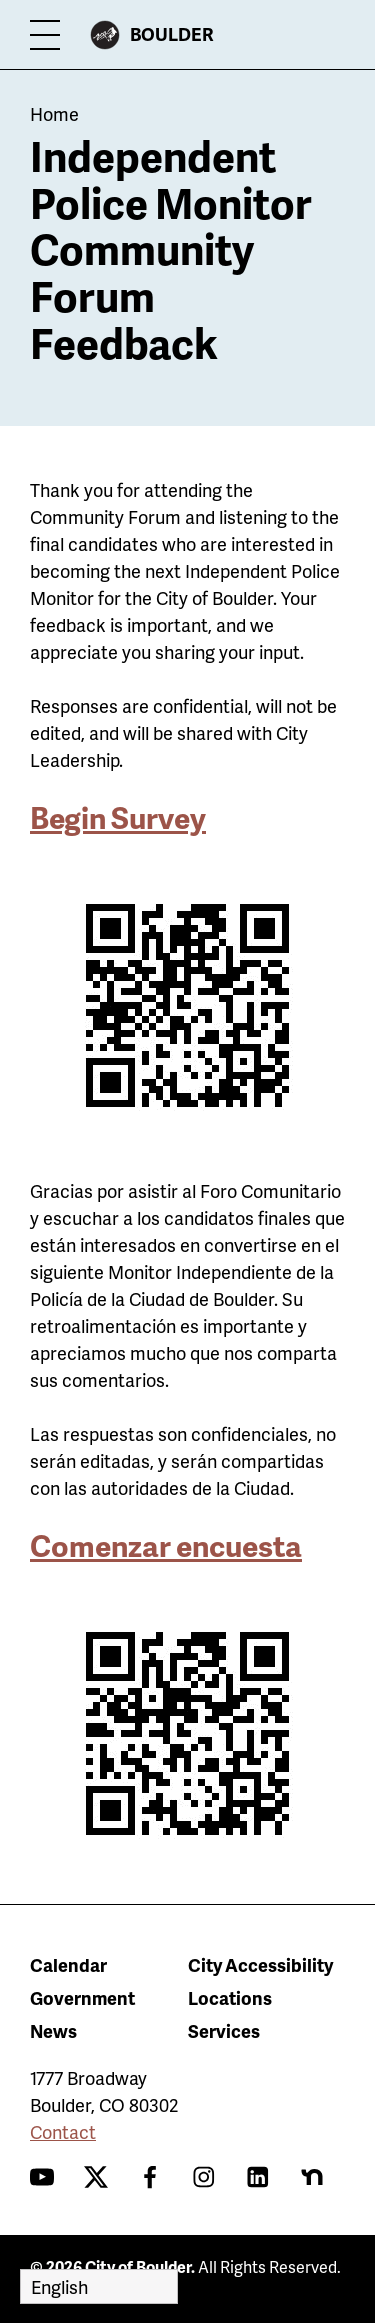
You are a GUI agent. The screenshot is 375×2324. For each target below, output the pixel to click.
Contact (63, 2131)
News (53, 2030)
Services (224, 2030)
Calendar (68, 1964)
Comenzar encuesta (166, 1545)
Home (54, 113)
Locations (230, 1997)
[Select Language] (99, 2286)
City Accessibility (260, 1964)
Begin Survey (118, 817)
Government (82, 1997)
